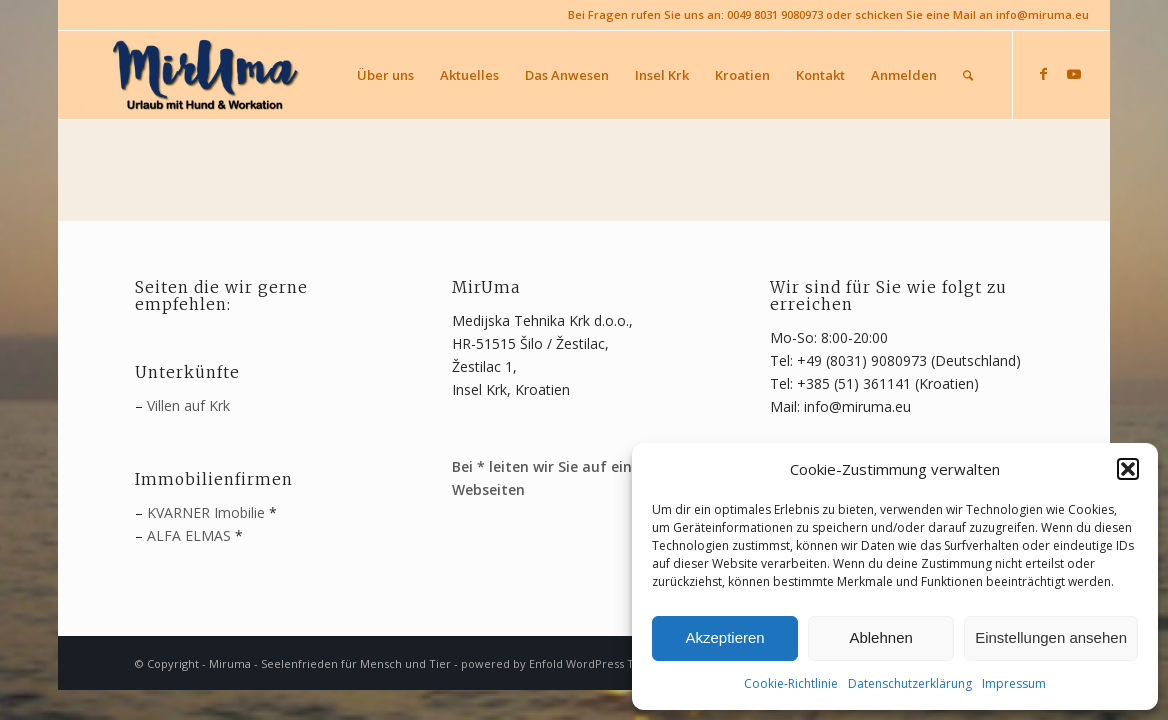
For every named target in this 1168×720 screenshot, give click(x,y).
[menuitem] (385, 75)
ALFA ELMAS (189, 535)
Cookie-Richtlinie (791, 683)
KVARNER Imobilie (206, 512)
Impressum (1014, 683)
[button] (1128, 469)
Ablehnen (880, 637)
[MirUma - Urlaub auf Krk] (208, 75)
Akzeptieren (724, 637)
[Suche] (968, 75)
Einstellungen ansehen (1051, 637)
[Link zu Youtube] (1074, 74)
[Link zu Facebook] (1044, 74)
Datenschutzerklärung (910, 683)
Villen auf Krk (188, 405)
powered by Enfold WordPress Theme (563, 663)
